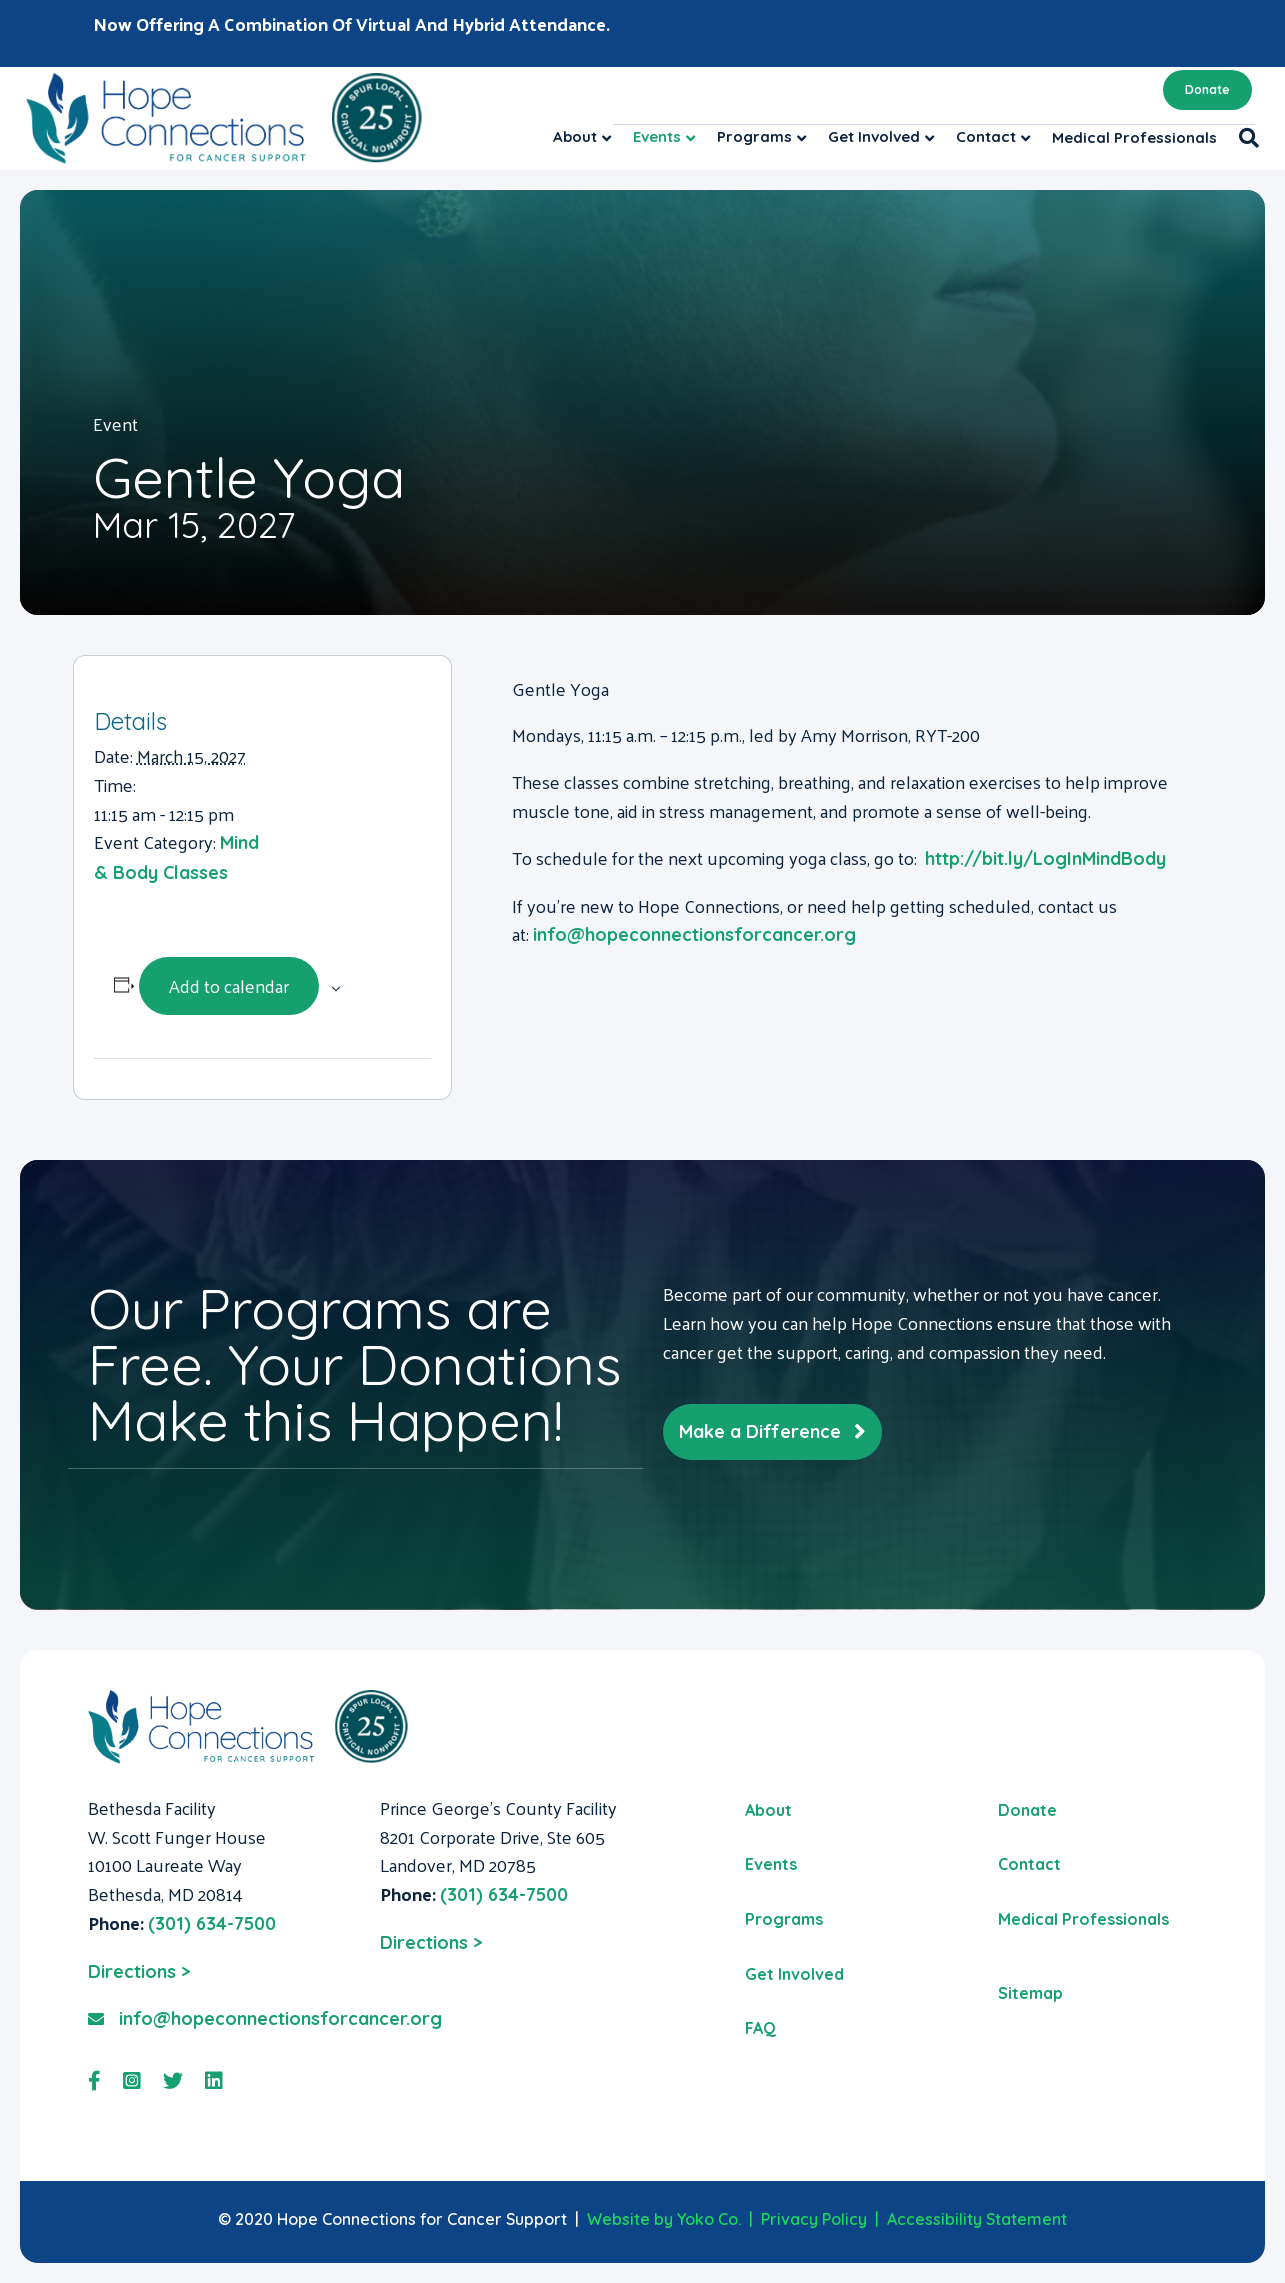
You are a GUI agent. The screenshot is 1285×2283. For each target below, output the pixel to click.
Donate (1207, 89)
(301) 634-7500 (212, 1923)
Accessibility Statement (977, 2219)
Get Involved (874, 136)
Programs (754, 136)
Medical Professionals (1134, 137)
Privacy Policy (814, 2219)
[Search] (1243, 138)
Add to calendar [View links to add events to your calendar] (229, 985)
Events (657, 136)
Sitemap (1030, 1993)
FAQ (760, 2028)
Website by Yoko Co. (664, 2219)
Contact (986, 136)
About (575, 136)
